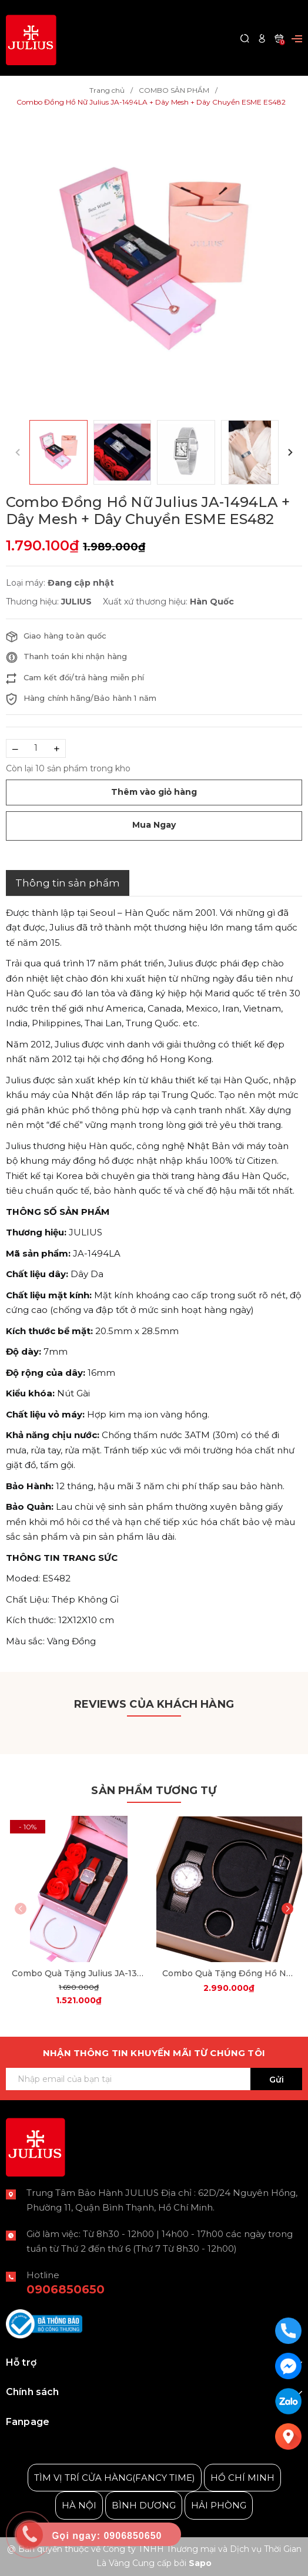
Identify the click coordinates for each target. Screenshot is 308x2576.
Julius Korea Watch (49, 2440)
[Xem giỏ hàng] (278, 37)
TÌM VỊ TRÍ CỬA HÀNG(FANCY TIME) (114, 2477)
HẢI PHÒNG (218, 2505)
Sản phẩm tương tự (153, 1790)
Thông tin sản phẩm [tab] (67, 883)
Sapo (200, 2563)
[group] (154, 264)
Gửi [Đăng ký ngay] (276, 2079)
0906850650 (65, 2289)
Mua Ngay (154, 825)
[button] (290, 452)
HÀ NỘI (79, 2505)
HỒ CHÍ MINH (242, 2477)
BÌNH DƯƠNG (144, 2505)
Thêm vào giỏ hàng (154, 792)
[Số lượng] (36, 748)
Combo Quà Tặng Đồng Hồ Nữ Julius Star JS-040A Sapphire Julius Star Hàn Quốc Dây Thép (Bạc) (229, 1973)
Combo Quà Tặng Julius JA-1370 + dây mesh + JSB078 (79, 1973)
